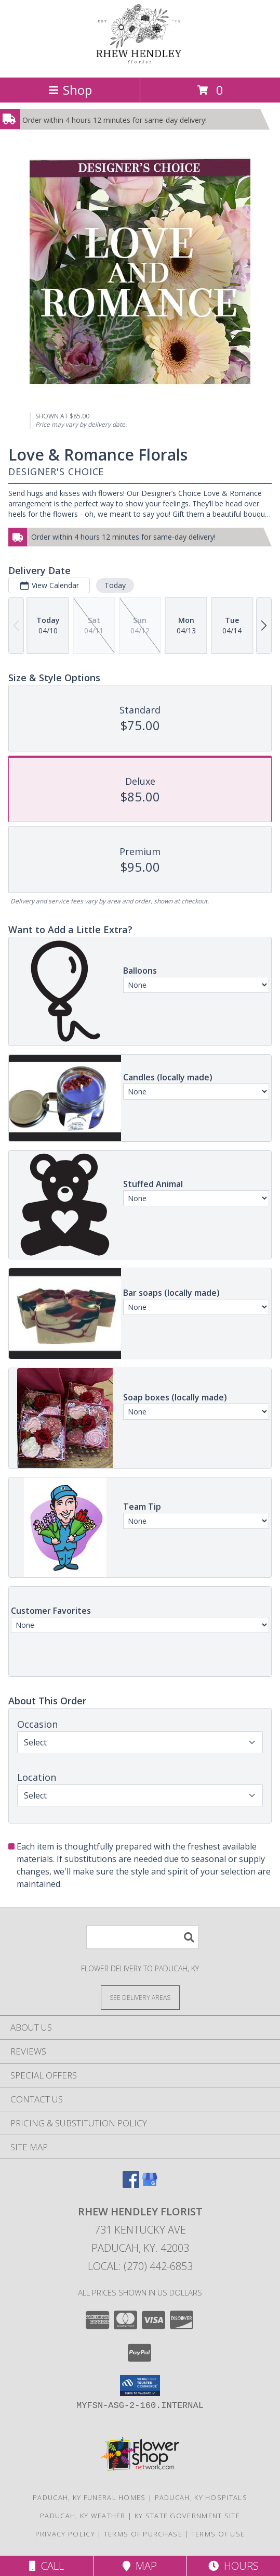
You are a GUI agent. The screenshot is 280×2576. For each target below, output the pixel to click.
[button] (140, 2385)
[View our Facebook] (131, 2184)
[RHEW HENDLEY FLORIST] (139, 62)
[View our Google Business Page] (149, 2184)
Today (115, 585)
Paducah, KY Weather (83, 2515)
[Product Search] (142, 1937)
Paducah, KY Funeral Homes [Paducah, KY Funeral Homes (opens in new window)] (89, 2497)
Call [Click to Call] (46, 2566)
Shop (70, 89)
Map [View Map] (140, 2566)
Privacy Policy (65, 2534)
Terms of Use (218, 2534)
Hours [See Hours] (233, 2566)
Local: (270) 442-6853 (140, 2266)
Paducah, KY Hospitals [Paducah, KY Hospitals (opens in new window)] (201, 2497)
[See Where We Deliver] (140, 1997)
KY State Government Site (187, 2515)
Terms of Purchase (143, 2534)
